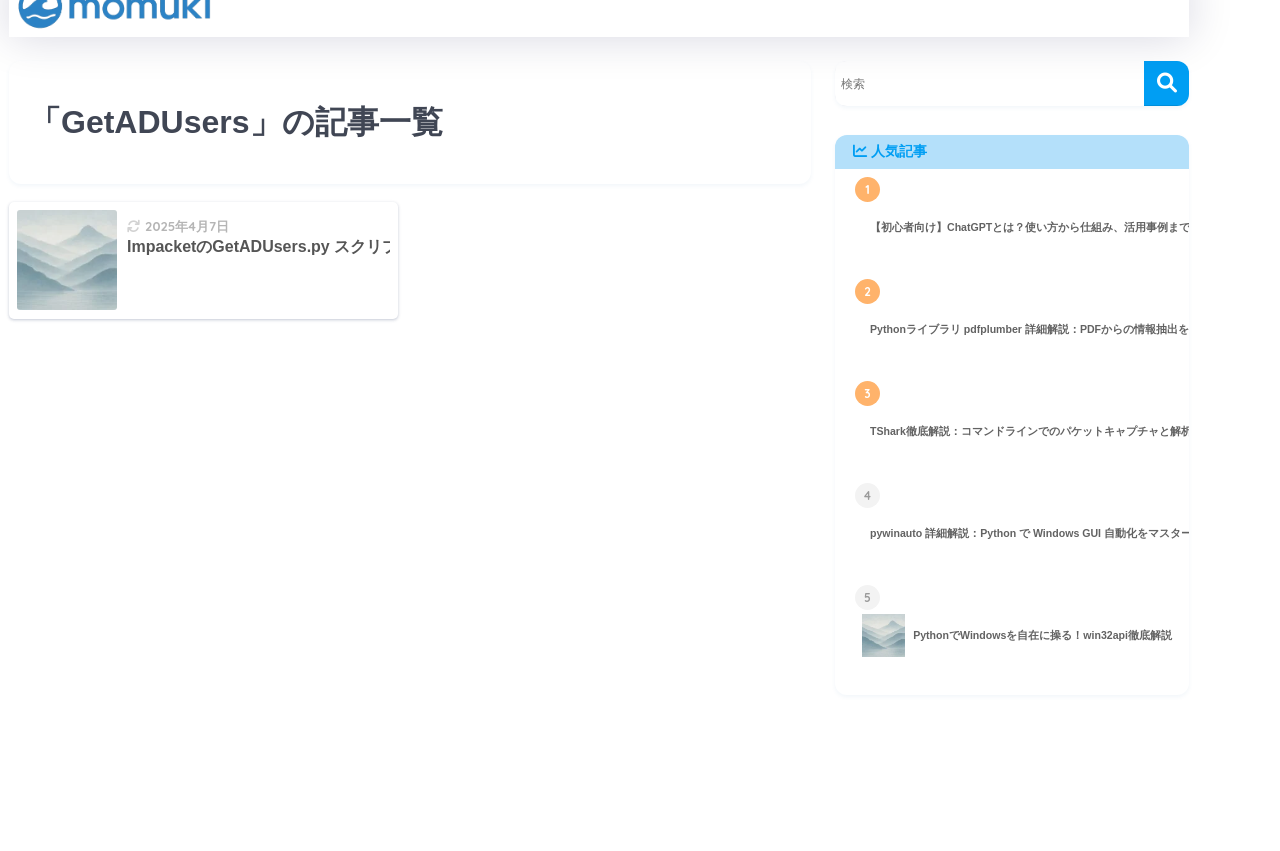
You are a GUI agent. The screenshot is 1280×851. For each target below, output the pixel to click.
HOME (599, 782)
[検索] (1166, 83)
